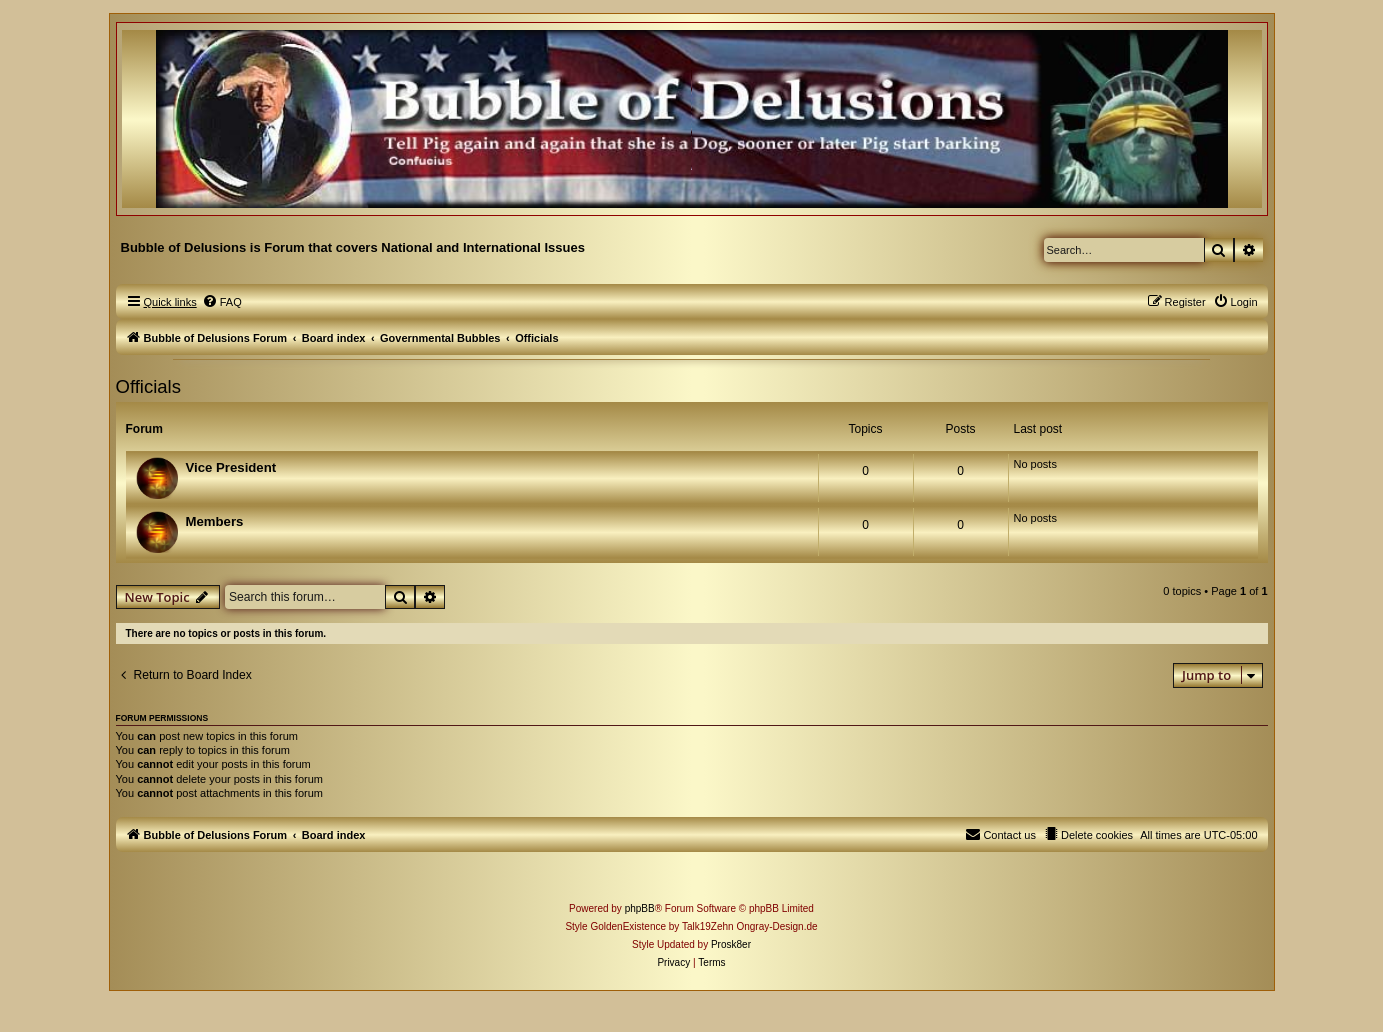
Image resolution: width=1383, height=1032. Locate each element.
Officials (148, 386)
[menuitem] (222, 302)
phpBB (640, 908)
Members (215, 521)
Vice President (231, 467)
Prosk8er (731, 944)
